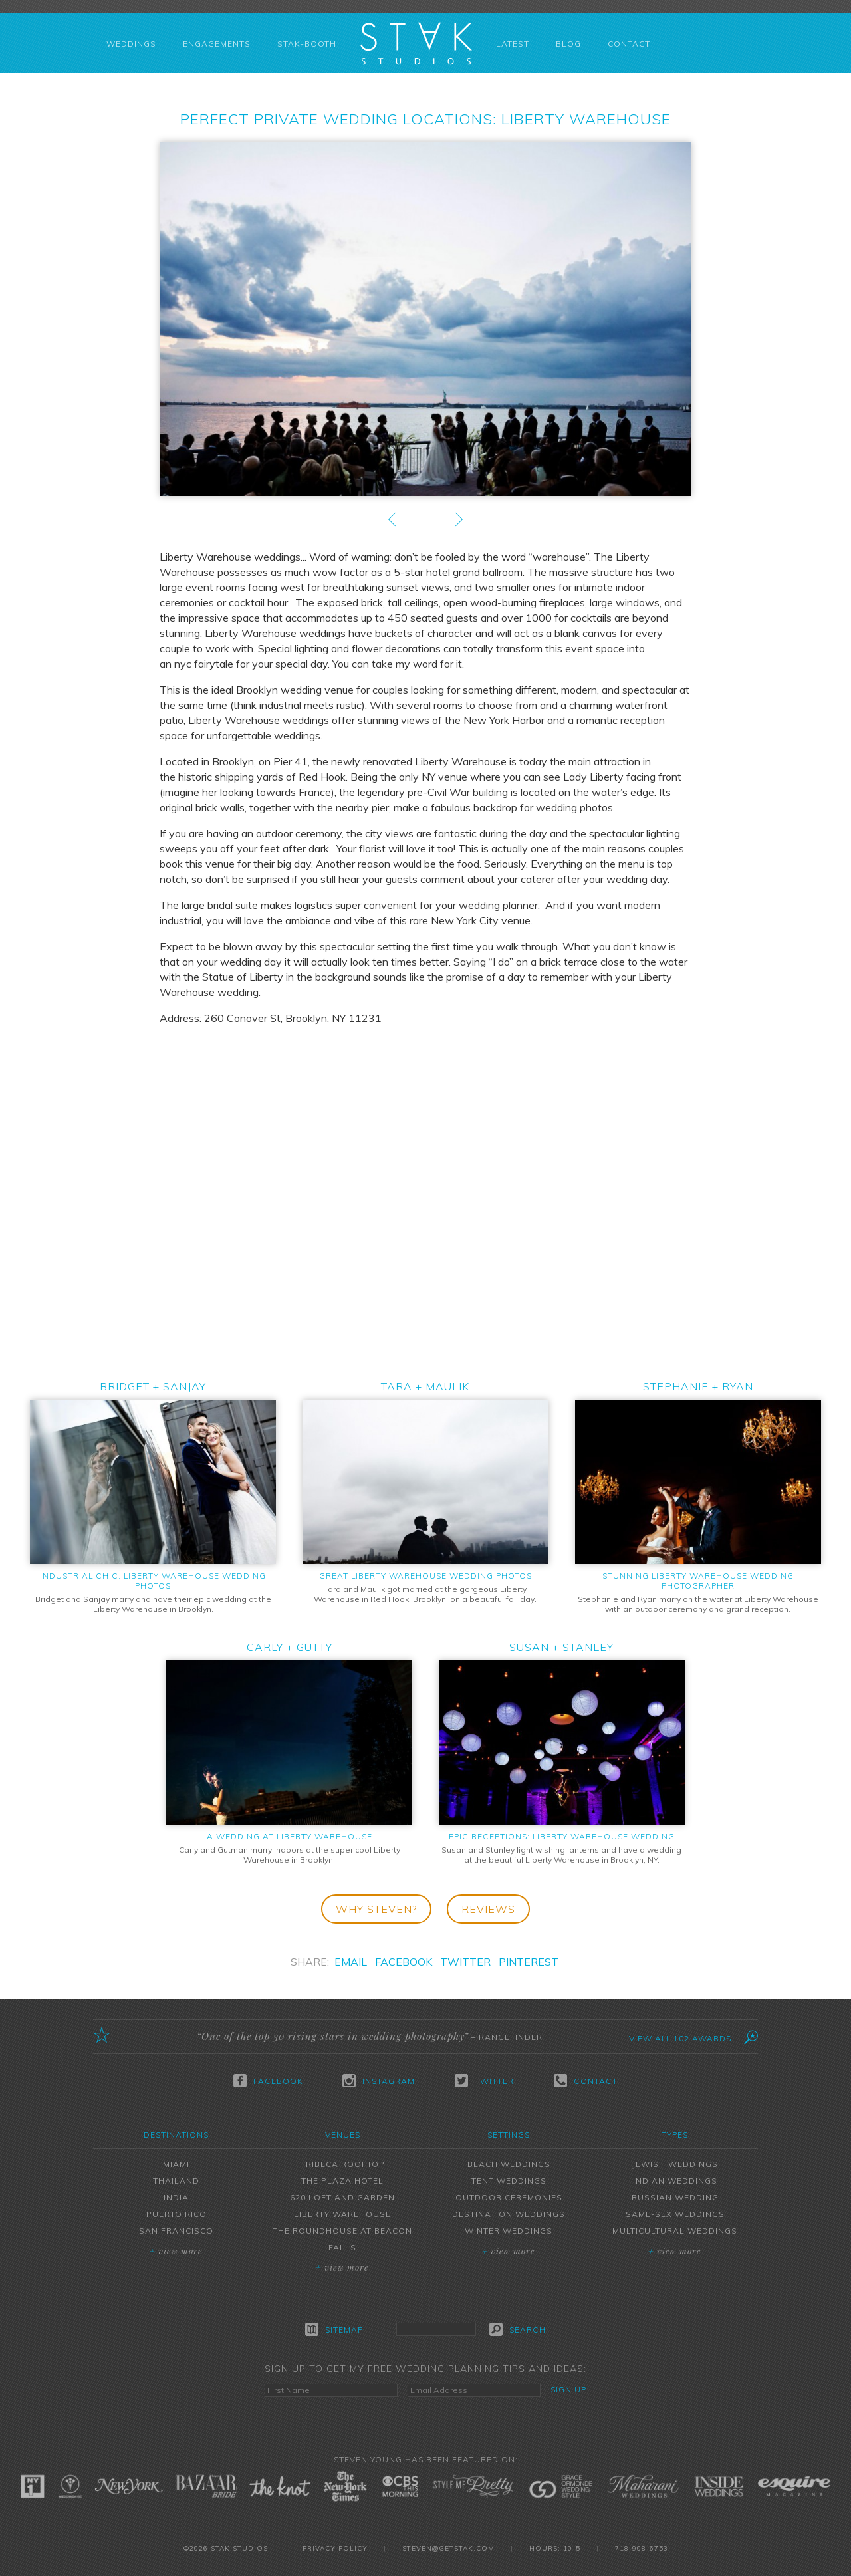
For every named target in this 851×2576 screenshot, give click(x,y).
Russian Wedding (675, 2197)
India (176, 2197)
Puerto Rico (176, 2214)
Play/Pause (425, 519)
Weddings (131, 44)
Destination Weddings (508, 2214)
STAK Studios (416, 43)
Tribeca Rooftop (343, 2164)
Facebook (403, 1961)
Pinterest (528, 1961)
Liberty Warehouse (342, 2214)
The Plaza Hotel (342, 2181)
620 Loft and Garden (342, 2197)
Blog (568, 44)
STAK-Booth (306, 44)
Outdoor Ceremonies (508, 2197)
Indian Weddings (675, 2181)
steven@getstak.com (448, 2548)
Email (350, 1961)
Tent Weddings (509, 2181)
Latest (512, 44)
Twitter (465, 1961)
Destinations (176, 2135)
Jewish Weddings (675, 2164)
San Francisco (176, 2231)
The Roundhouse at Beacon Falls (342, 2239)
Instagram (378, 2080)
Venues (342, 2135)
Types (675, 2135)
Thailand (176, 2181)
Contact (629, 44)
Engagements (217, 44)
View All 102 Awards (680, 2038)
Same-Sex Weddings (675, 2214)
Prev (392, 519)
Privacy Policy (335, 2548)
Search (517, 2329)
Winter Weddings (508, 2231)
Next (458, 519)
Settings (508, 2135)
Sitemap (334, 2329)
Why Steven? (376, 1909)
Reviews (488, 1909)
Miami (176, 2164)
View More (176, 2250)
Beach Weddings (508, 2164)
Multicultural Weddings (674, 2231)
